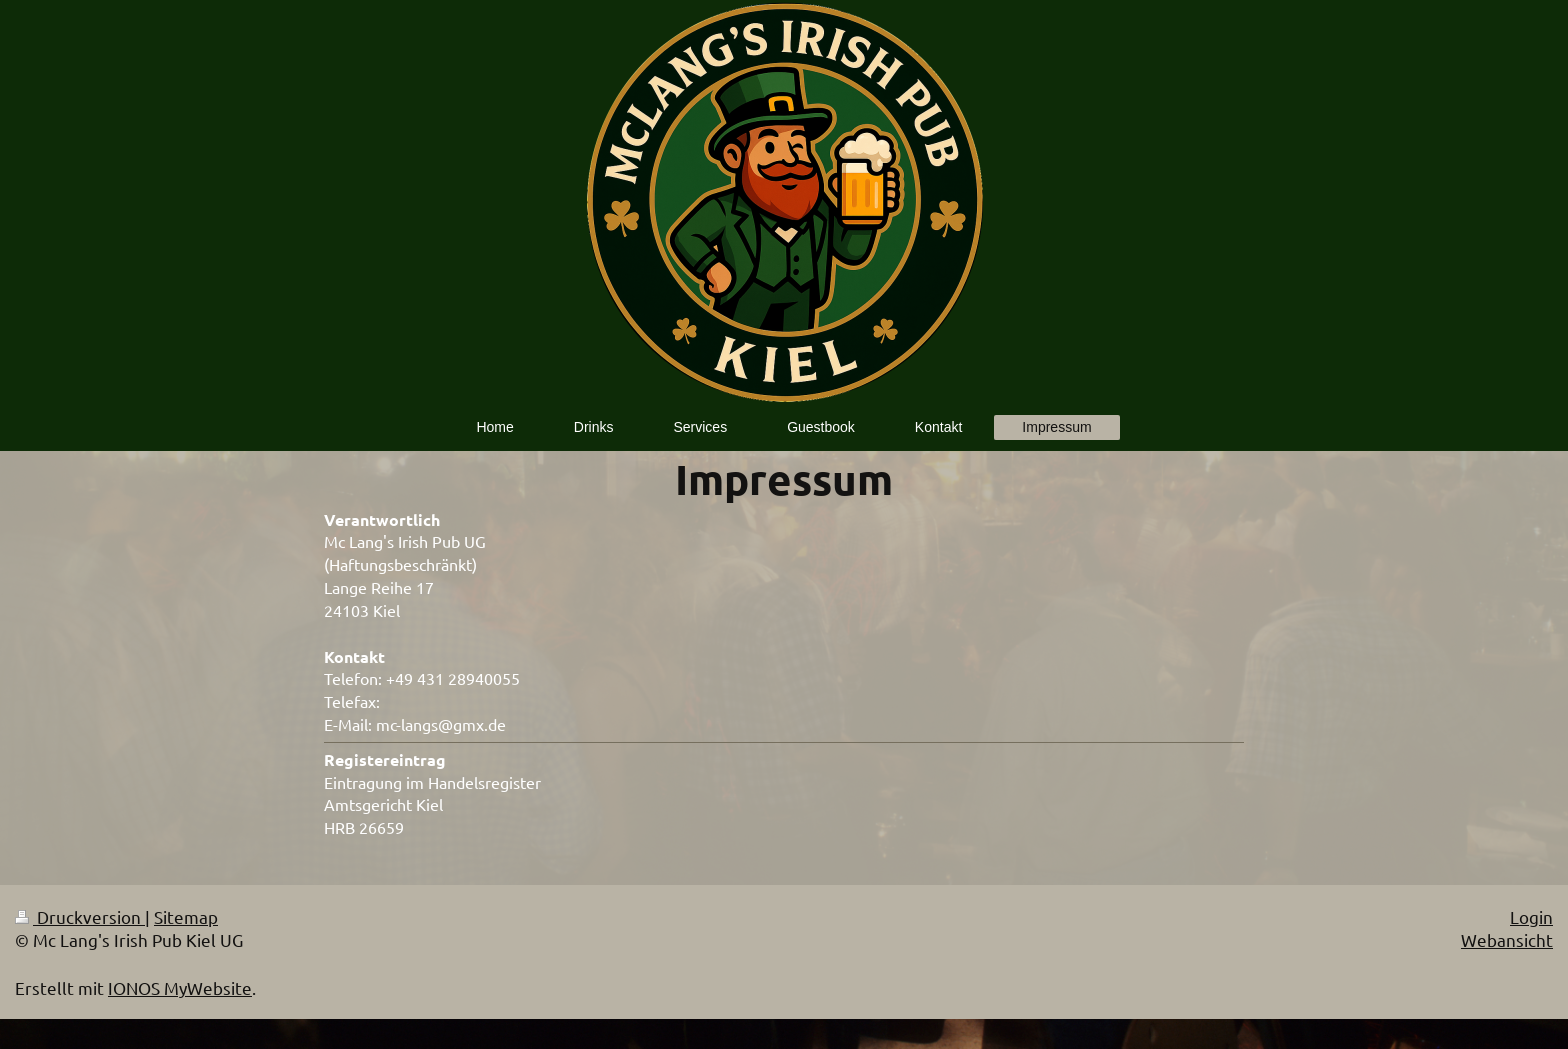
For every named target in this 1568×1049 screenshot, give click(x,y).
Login (1531, 916)
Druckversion (80, 916)
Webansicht (1507, 939)
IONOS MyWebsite (180, 987)
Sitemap (186, 916)
